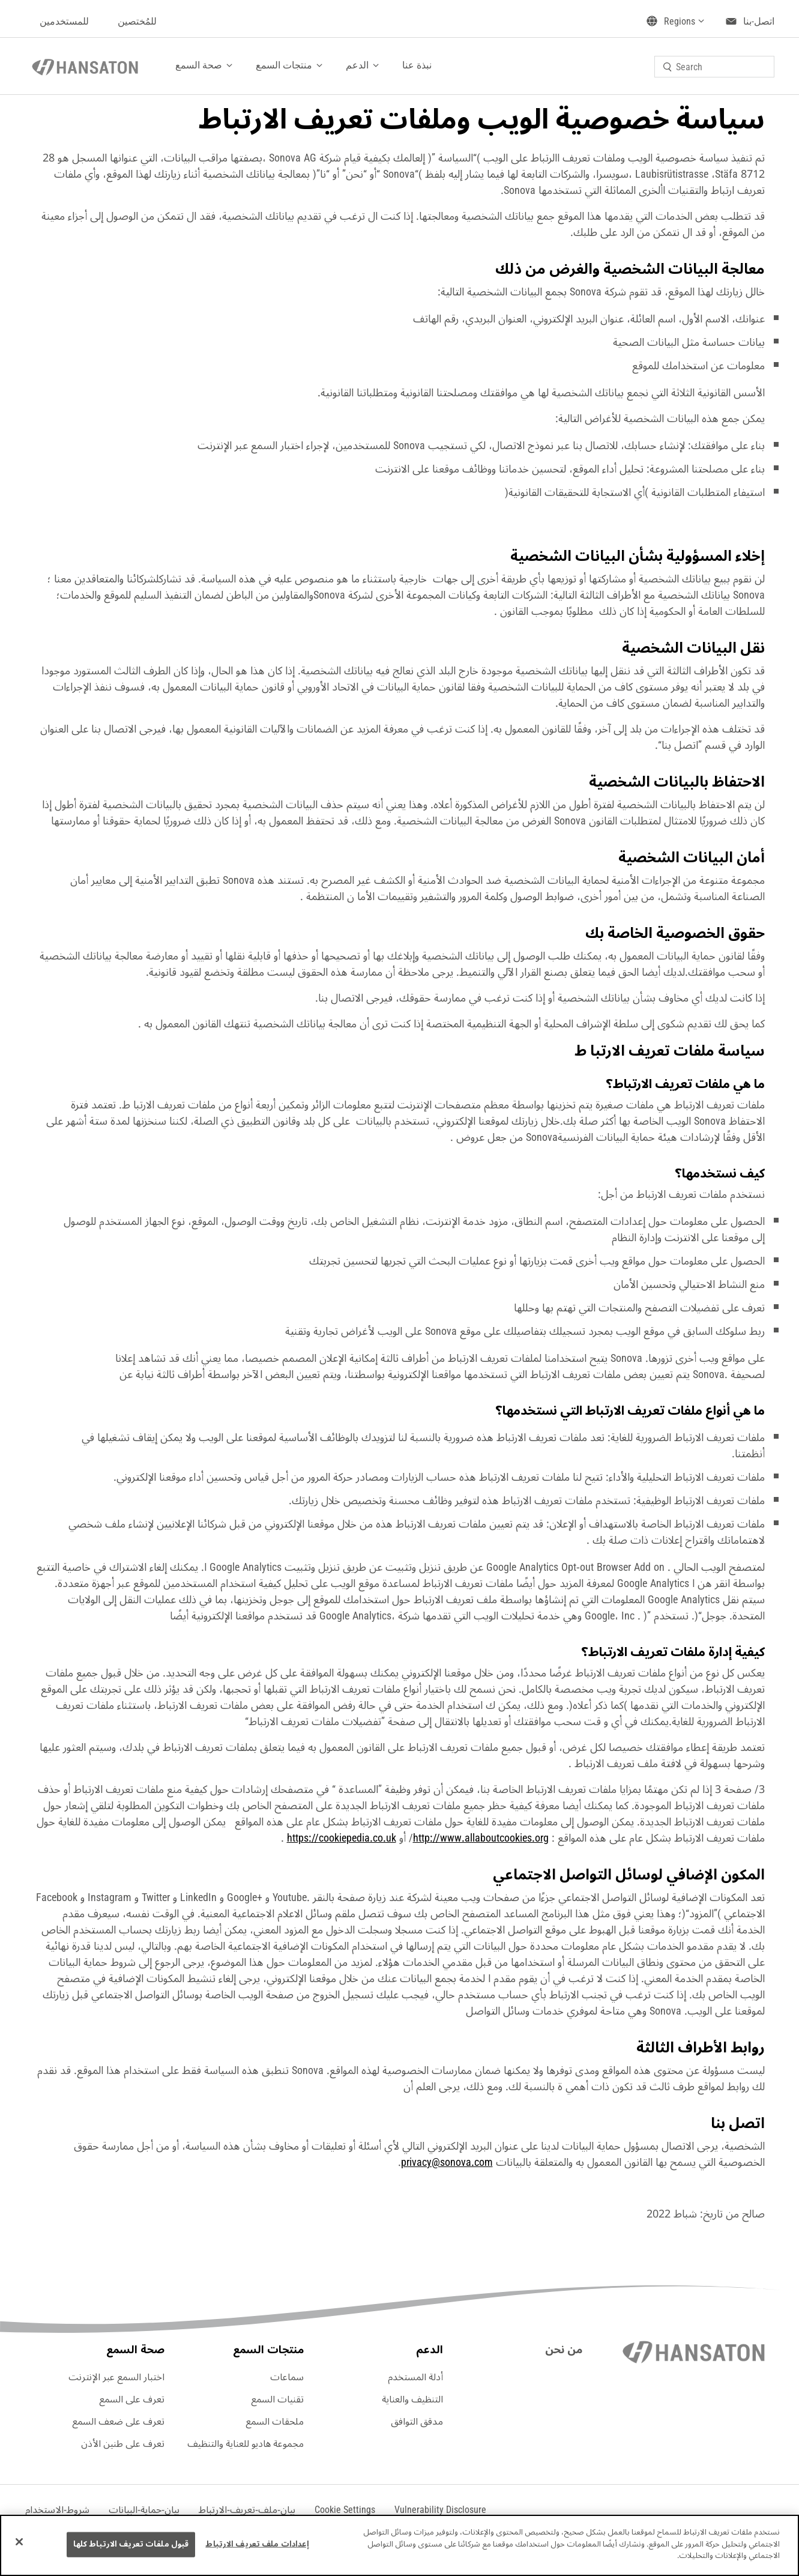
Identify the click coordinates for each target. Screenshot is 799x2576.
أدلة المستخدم (415, 2377)
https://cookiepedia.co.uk (341, 1838)
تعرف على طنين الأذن (122, 2444)
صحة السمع (198, 65)
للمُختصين (137, 21)
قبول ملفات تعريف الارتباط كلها (131, 2544)
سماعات (287, 2377)
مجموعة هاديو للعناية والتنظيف (245, 2444)
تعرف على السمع (131, 2399)
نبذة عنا (417, 65)
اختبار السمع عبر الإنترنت (116, 2377)
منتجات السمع (284, 65)
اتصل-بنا (758, 21)
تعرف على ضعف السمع (118, 2421)
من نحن (563, 2349)
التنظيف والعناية (412, 2399)
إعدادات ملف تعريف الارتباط (257, 2544)
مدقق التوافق (417, 2421)
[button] (345, 2510)
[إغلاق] (19, 2542)
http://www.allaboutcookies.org (481, 1838)
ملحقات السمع (275, 2421)
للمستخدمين (64, 21)
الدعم (357, 65)
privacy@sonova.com (447, 2162)
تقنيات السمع (277, 2399)
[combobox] (714, 66)
